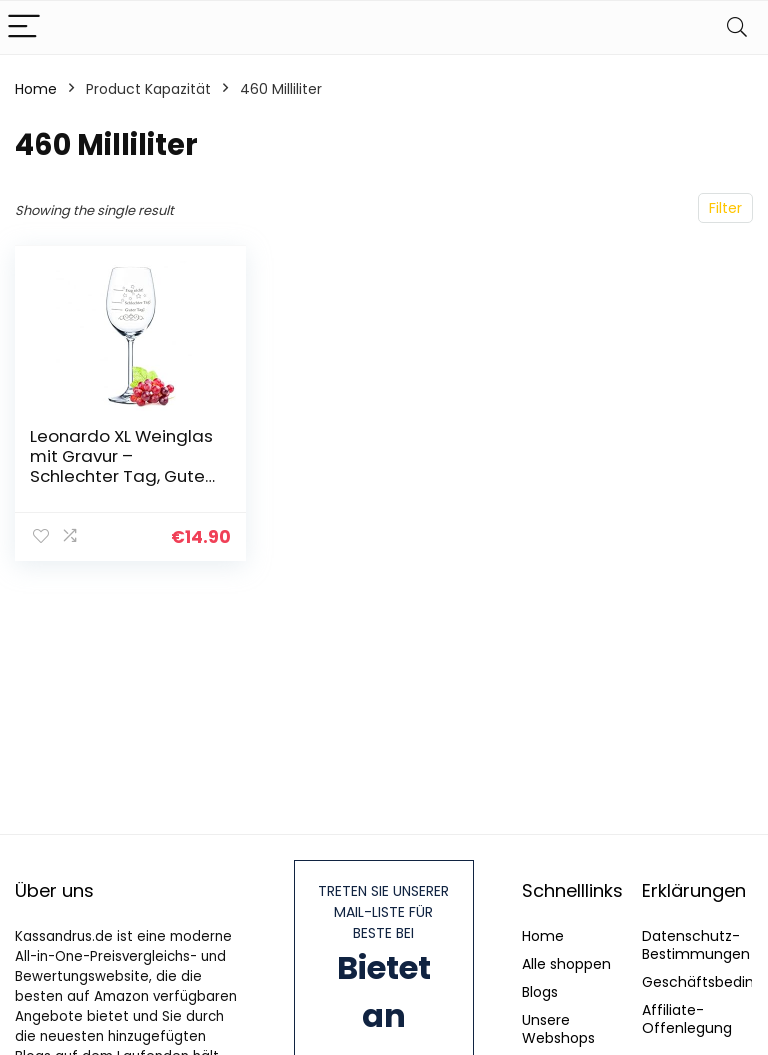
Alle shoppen (566, 964)
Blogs (540, 992)
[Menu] (24, 27)
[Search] (737, 27)
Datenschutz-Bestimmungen (696, 945)
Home (36, 89)
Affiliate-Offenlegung (687, 1019)
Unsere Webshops (558, 1029)
